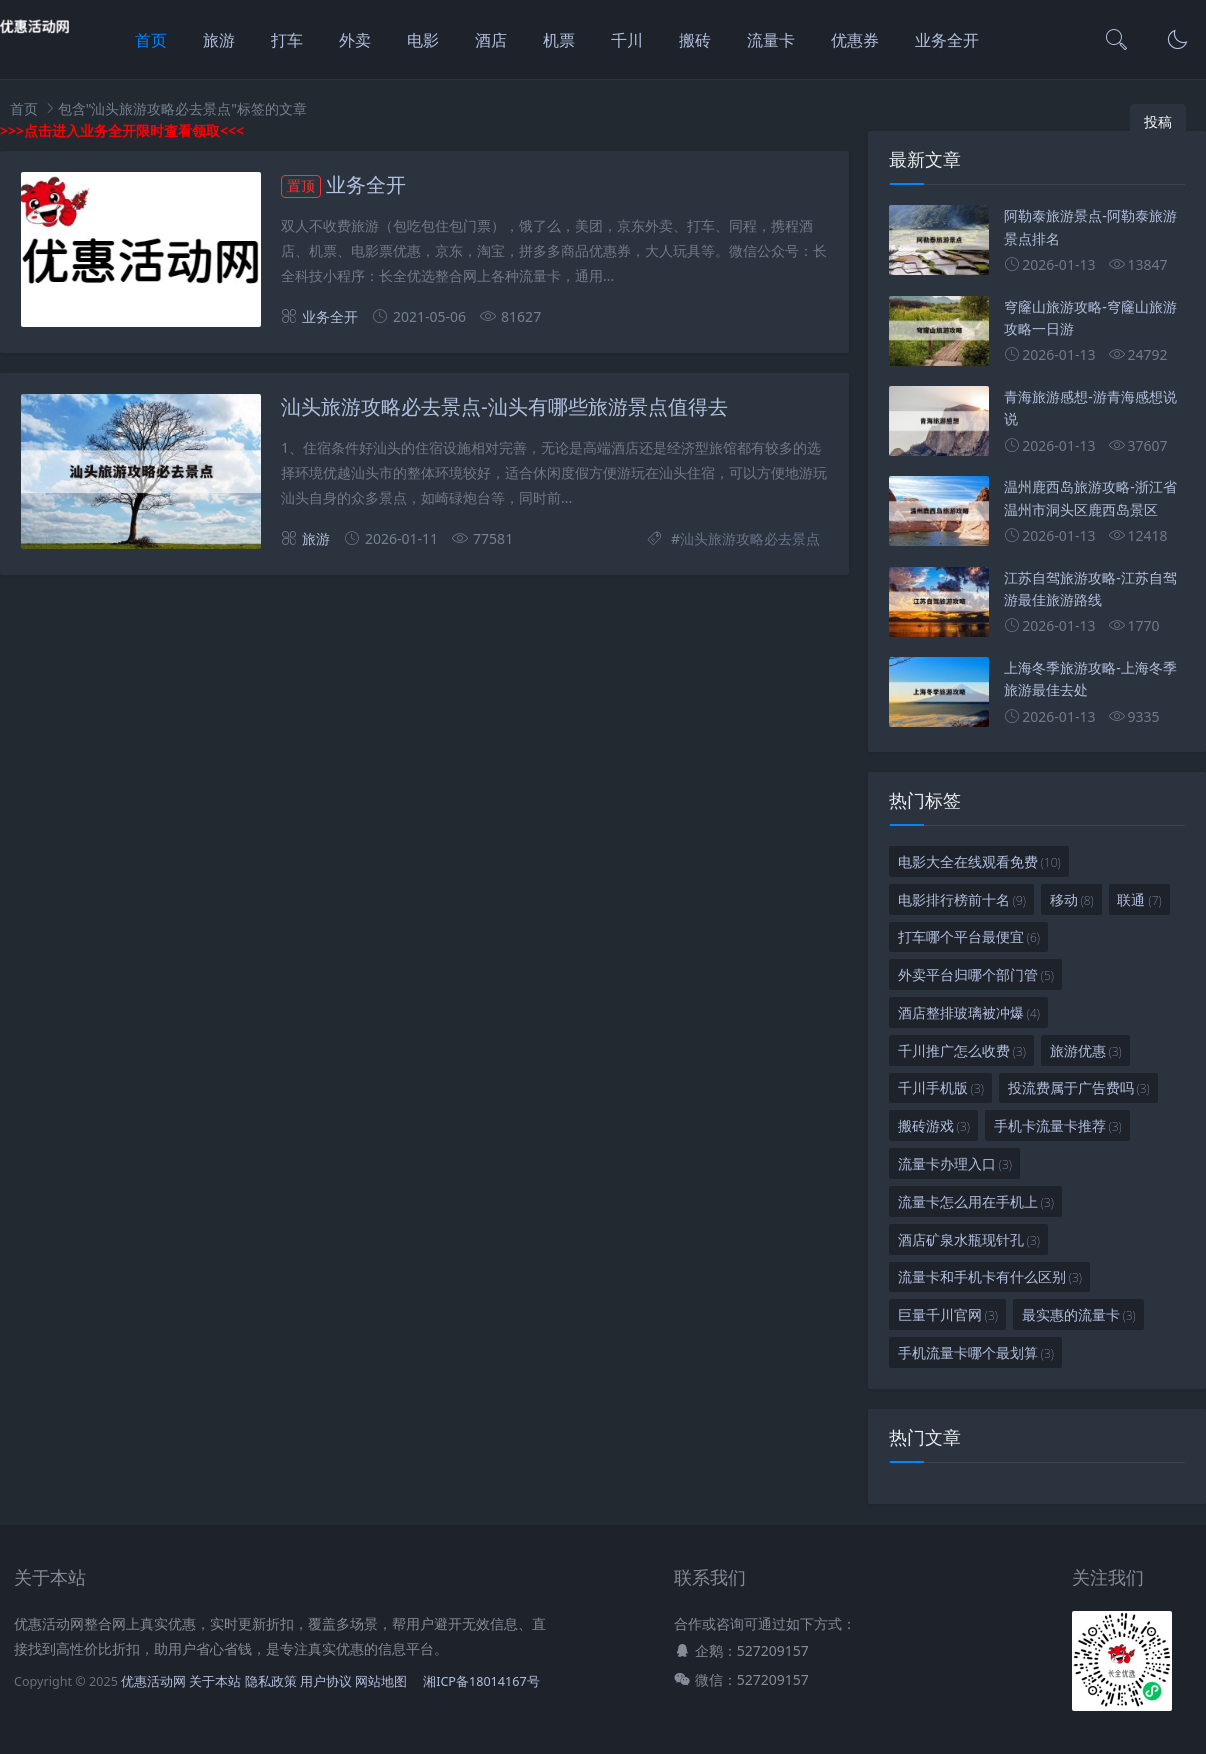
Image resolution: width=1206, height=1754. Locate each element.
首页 (151, 40)
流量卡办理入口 (955, 1163)
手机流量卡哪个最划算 (976, 1352)
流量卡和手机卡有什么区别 (990, 1276)
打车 (287, 40)
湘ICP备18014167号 (481, 1681)
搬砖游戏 (934, 1125)
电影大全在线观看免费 (979, 861)
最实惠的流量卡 (1079, 1314)
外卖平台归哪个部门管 (976, 974)
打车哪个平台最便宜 (969, 936)
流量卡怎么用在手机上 (976, 1201)
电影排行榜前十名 (962, 899)
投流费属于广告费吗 (1079, 1087)
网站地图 (381, 1681)
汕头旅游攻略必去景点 (750, 538)
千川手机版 (941, 1087)
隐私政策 (271, 1681)
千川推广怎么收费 (962, 1050)
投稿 (1158, 121)
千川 (627, 40)
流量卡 (771, 40)
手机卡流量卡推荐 (1058, 1125)
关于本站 (215, 1681)
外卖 (355, 40)
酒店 (491, 40)
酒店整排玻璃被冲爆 (969, 1012)
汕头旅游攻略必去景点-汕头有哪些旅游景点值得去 (504, 407)
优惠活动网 (153, 1681)
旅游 (219, 40)
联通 (1139, 899)
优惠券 (855, 40)
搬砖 (695, 40)
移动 (1072, 899)
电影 (423, 40)
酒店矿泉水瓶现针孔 (969, 1239)
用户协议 (326, 1681)
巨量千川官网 (948, 1314)
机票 (559, 40)
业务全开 (947, 40)
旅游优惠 (1086, 1050)
